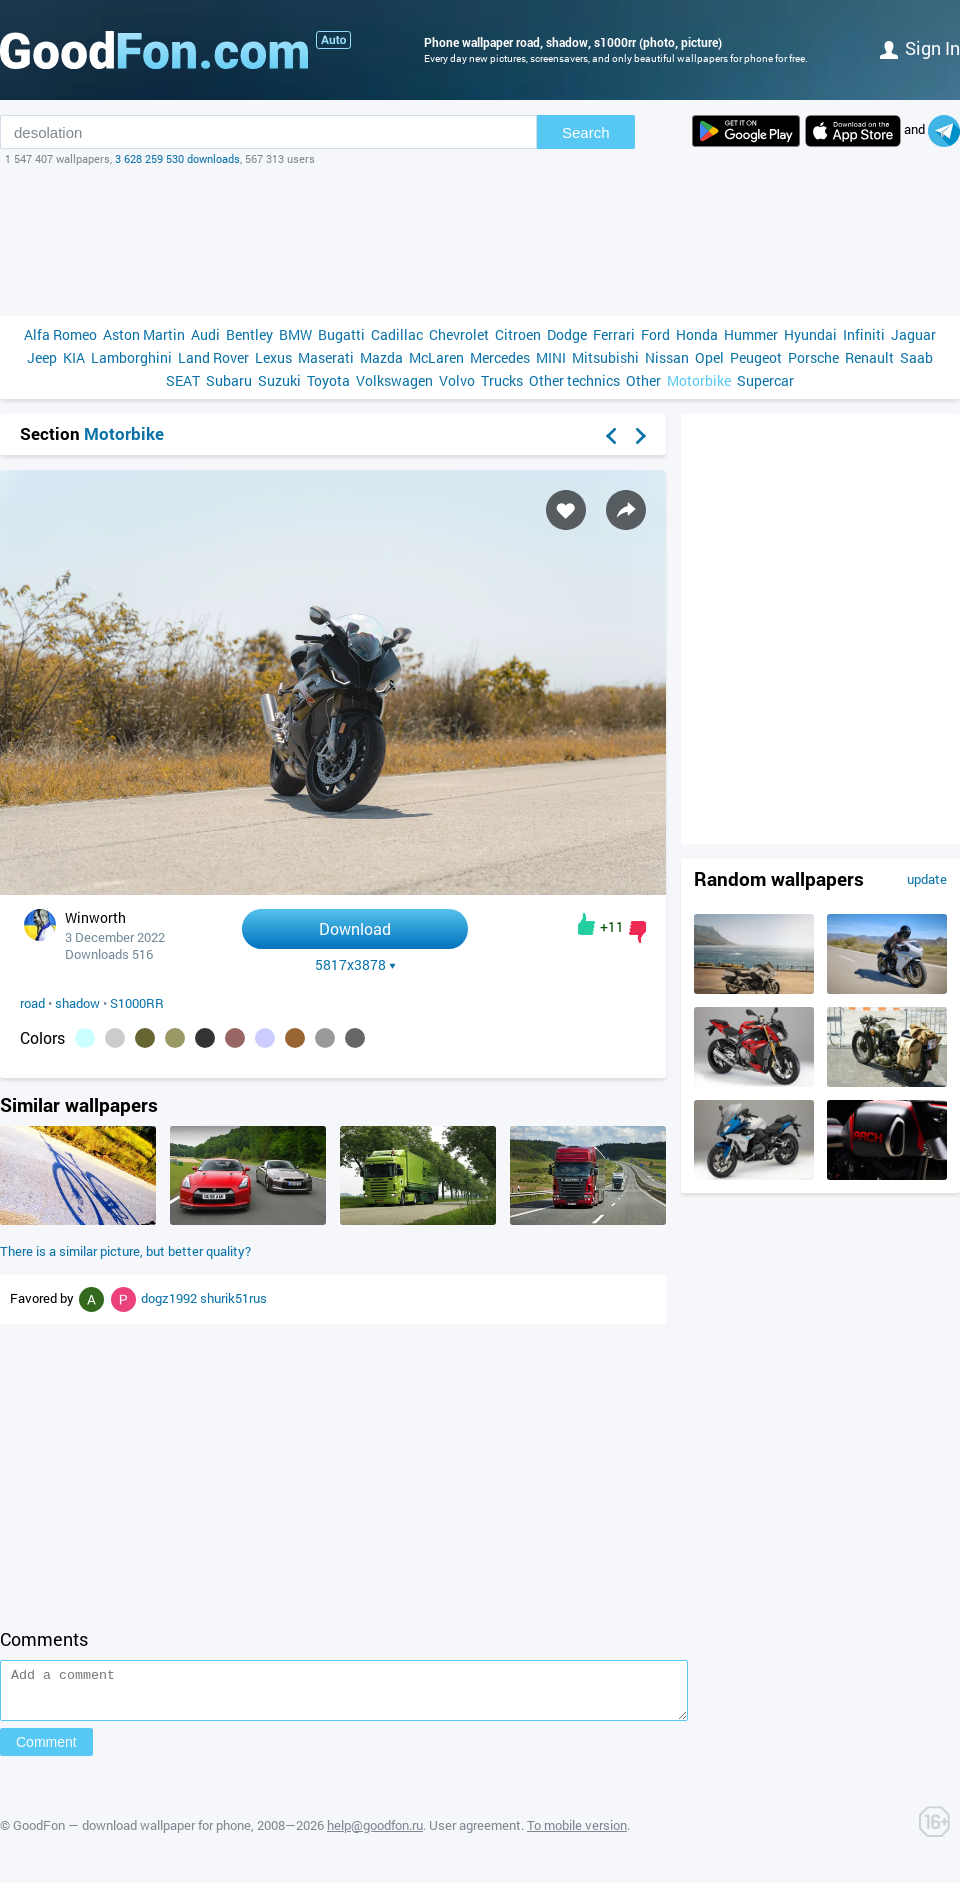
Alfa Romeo (60, 334)
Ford (655, 334)
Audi (205, 334)
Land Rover (213, 357)
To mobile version (577, 1834)
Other (643, 380)
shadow (77, 1003)
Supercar (765, 380)
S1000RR (137, 1003)
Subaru (229, 380)
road (32, 1003)
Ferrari (614, 334)
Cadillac (397, 334)
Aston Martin (144, 334)
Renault (869, 357)
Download (355, 928)
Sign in (920, 48)
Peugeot (756, 357)
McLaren (436, 357)
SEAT (183, 380)
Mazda (381, 357)
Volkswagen (394, 380)
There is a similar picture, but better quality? (125, 1251)
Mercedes (500, 357)
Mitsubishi (605, 357)
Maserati (326, 357)
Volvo (457, 380)
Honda (697, 334)
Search (586, 132)
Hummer (751, 334)
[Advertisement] (480, 241)
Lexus (273, 357)
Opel (709, 357)
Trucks (502, 380)
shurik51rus (233, 1298)
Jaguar (913, 334)
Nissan (667, 357)
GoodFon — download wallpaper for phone (132, 1834)
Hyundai (810, 334)
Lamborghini (131, 357)
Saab (916, 357)
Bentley (249, 334)
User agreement (475, 1834)
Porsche (813, 357)
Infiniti (864, 334)
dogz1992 (170, 1298)
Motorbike (699, 380)
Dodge (567, 334)
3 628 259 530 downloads (177, 158)
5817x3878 (355, 965)
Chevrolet (459, 334)
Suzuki (279, 380)
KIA (74, 357)
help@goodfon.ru (375, 1834)
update (927, 879)
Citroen (518, 334)
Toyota (328, 380)
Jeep (42, 357)
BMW (295, 334)
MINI (551, 357)
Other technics (574, 380)
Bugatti (341, 334)
